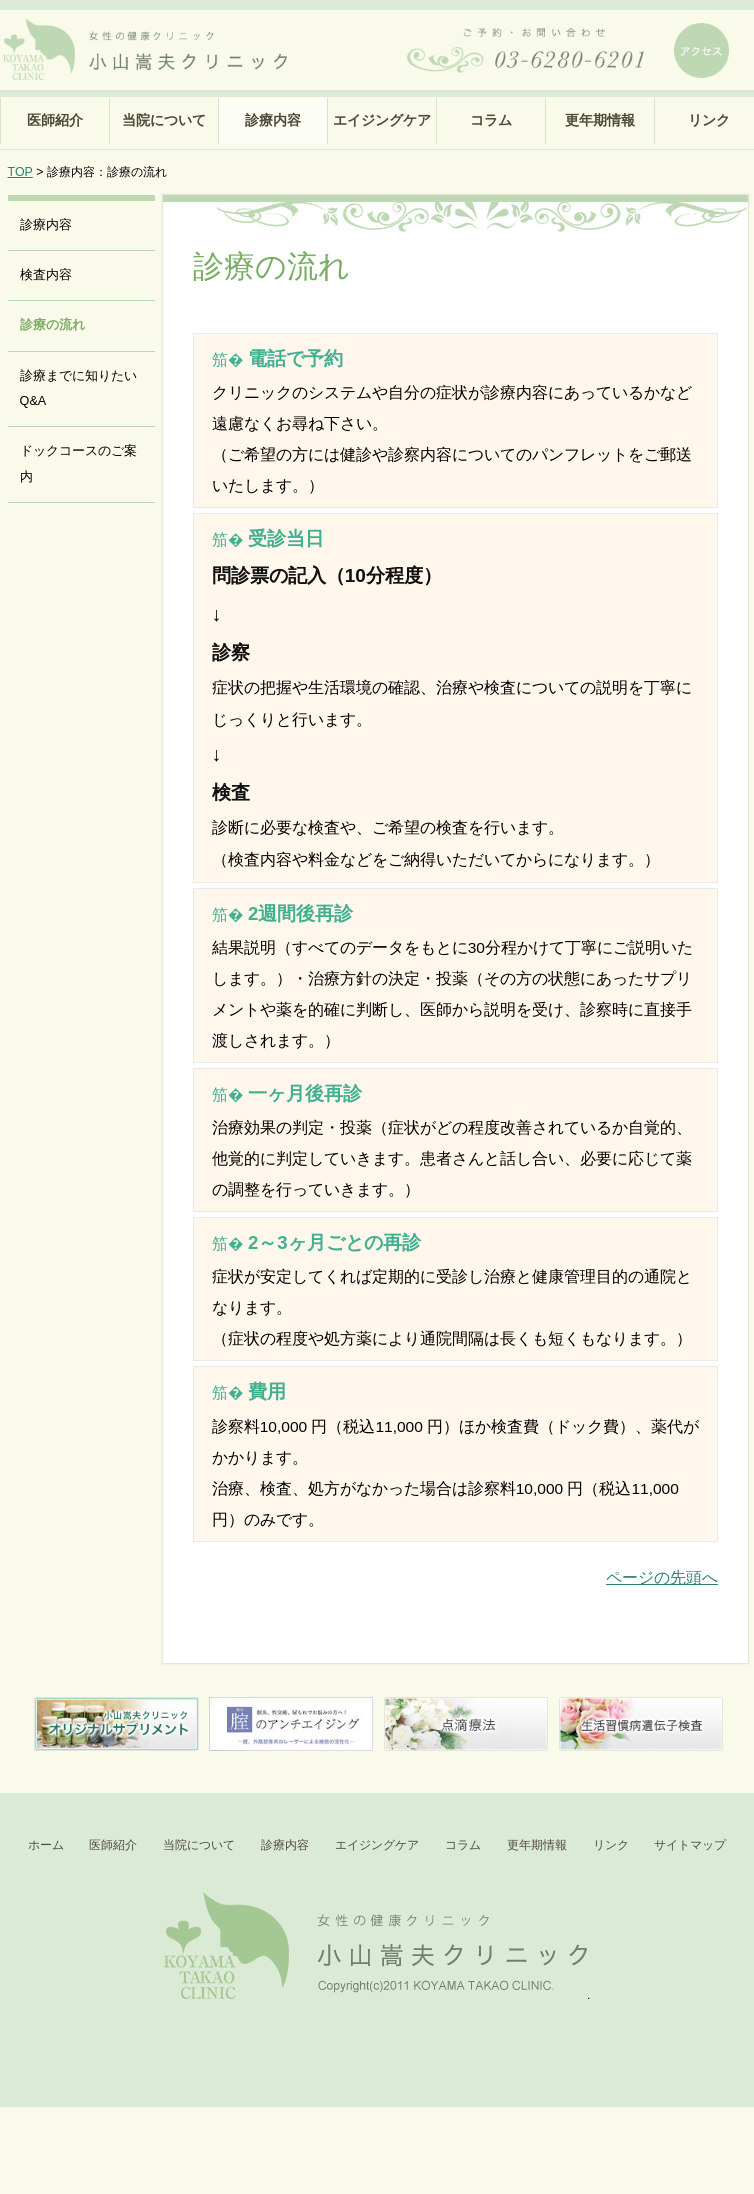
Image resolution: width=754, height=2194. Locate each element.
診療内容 (273, 120)
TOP (20, 172)
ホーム (46, 1845)
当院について (164, 120)
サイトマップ (690, 1845)
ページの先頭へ (662, 1577)
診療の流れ (52, 325)
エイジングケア (382, 120)
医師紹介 (55, 120)
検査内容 (46, 275)
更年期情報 (600, 120)
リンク (611, 1845)
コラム (491, 120)
